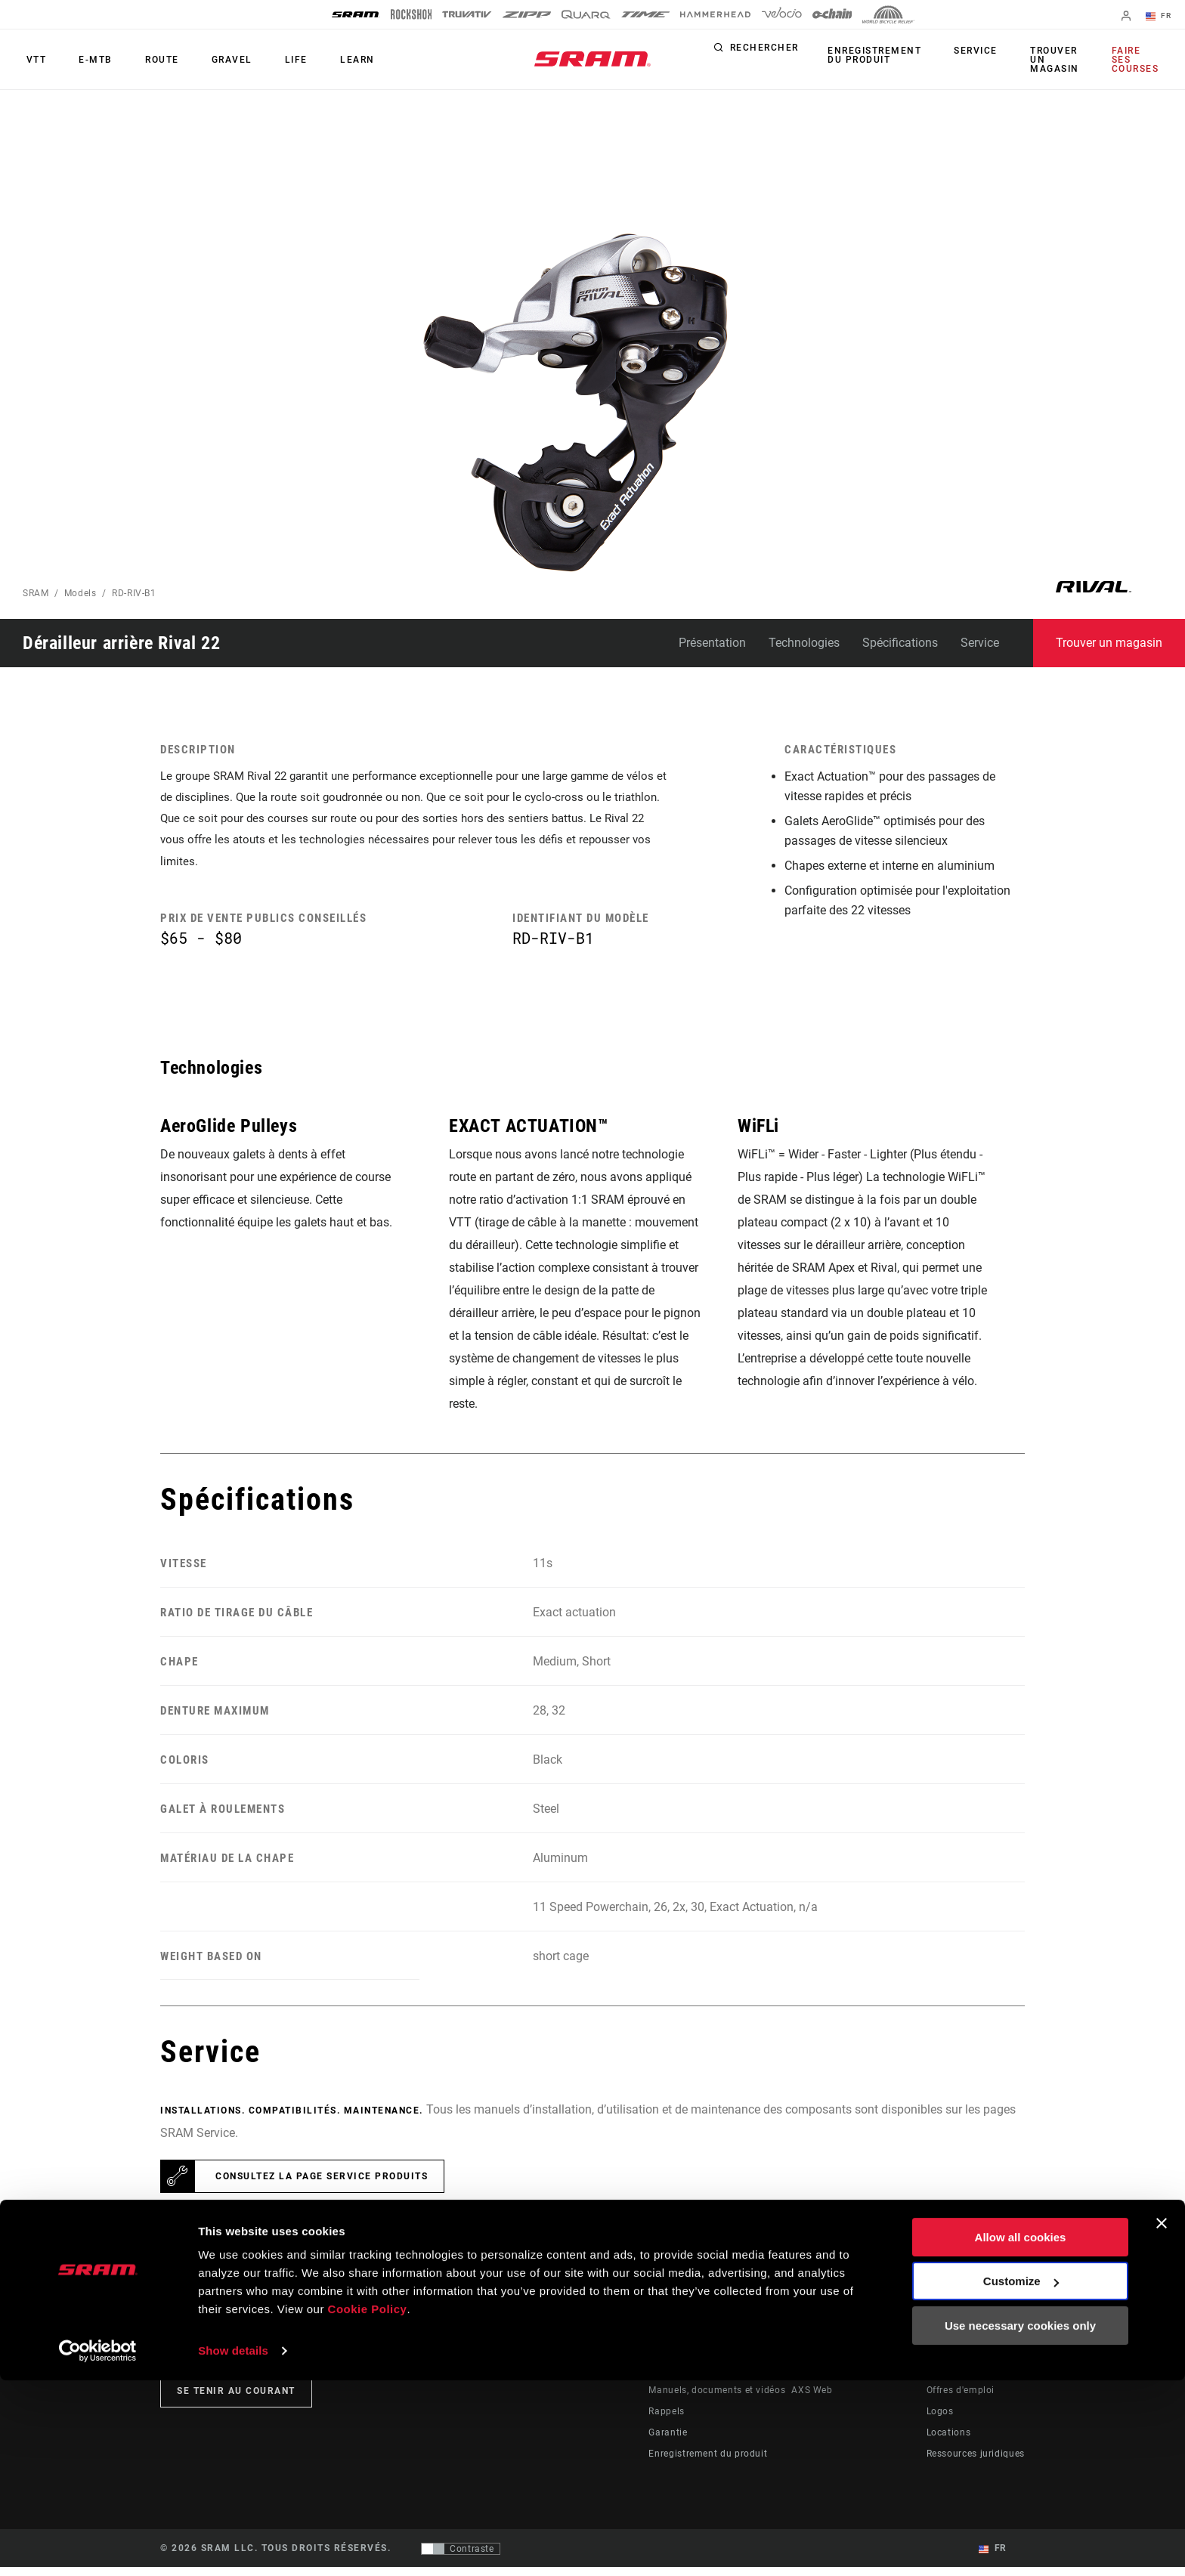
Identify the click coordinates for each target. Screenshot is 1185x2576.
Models (80, 593)
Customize (1021, 2476)
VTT (33, 59)
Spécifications (900, 642)
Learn (319, 59)
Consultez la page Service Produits (321, 2185)
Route (145, 59)
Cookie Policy (367, 2504)
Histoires (626, 2357)
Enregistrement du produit (889, 55)
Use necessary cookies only (1020, 2521)
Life (265, 59)
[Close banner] (1161, 2419)
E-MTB (86, 59)
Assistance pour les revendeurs (718, 2378)
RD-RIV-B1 (134, 593)
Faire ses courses (1137, 59)
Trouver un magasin (1055, 59)
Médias (943, 2378)
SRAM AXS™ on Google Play (854, 2378)
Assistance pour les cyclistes (713, 2357)
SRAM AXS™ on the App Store (857, 2357)
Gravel (207, 59)
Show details (233, 2546)
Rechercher (781, 51)
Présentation (712, 642)
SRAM (36, 593)
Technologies (804, 642)
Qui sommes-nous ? (971, 2357)
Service (983, 51)
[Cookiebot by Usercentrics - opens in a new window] (98, 2546)
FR (1162, 16)
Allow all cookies (1020, 2432)
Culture (622, 2378)
